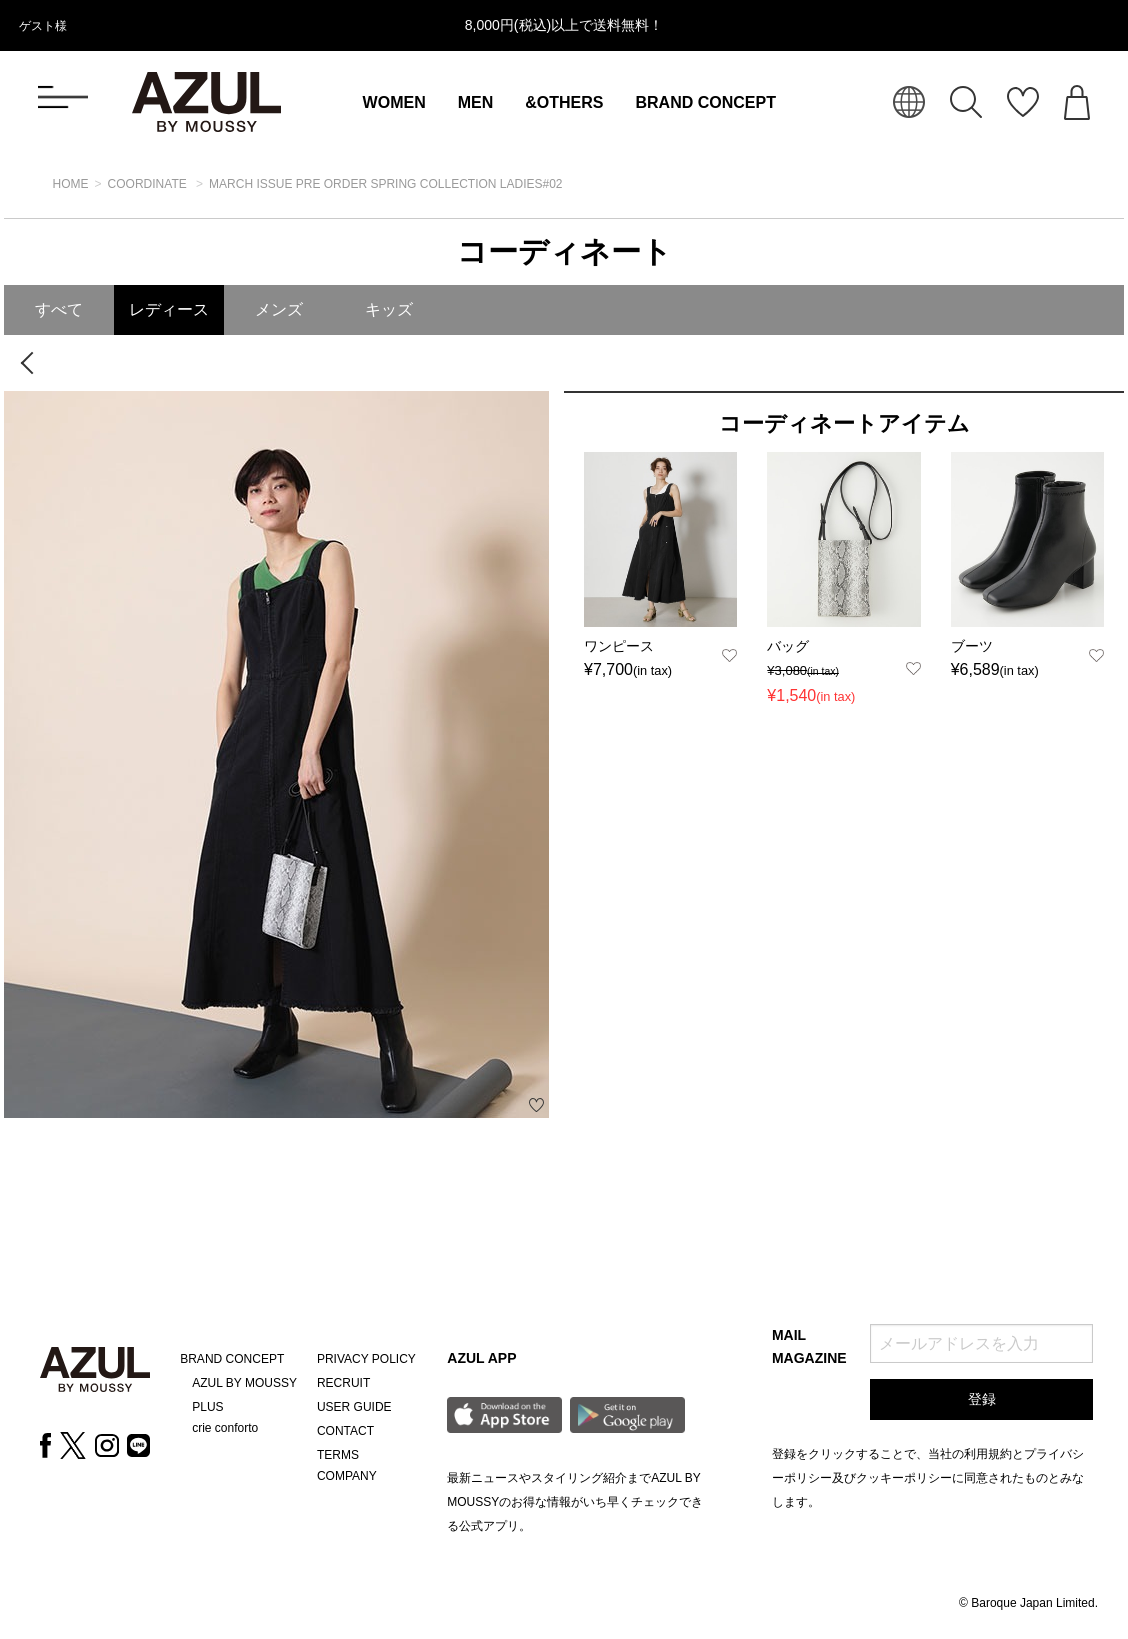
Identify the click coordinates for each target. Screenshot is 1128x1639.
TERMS (338, 1455)
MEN (476, 102)
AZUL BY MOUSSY (244, 1383)
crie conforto (225, 1428)
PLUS (207, 1407)
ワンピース (619, 646)
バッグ (788, 646)
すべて (59, 309)
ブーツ (972, 646)
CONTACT (345, 1431)
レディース (169, 309)
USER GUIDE (354, 1407)
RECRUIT (343, 1383)
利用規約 (988, 1454)
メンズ (279, 309)
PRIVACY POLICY (366, 1359)
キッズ (389, 309)
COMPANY (347, 1476)
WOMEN (394, 102)
